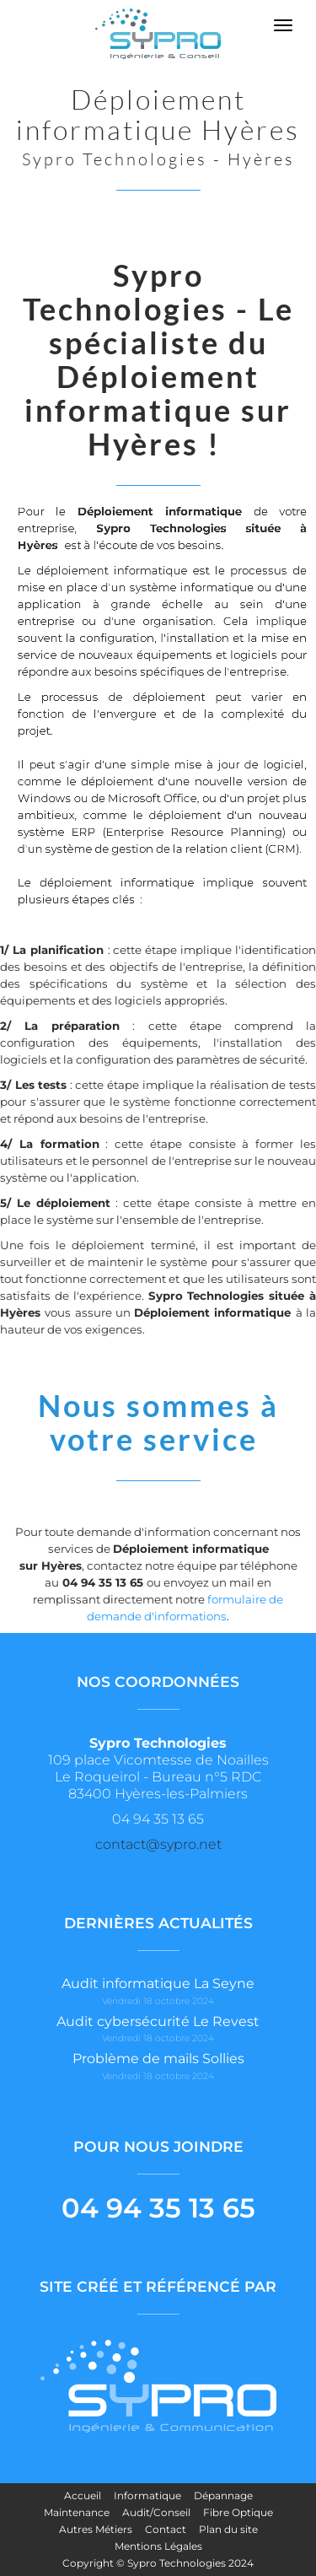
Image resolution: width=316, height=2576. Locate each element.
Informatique (147, 2495)
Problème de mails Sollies (158, 2059)
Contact (165, 2529)
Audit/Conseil (156, 2512)
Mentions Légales (158, 2546)
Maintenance (77, 2512)
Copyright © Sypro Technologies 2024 (158, 2563)
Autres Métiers (95, 2529)
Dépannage (223, 2495)
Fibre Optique (238, 2512)
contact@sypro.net (158, 1844)
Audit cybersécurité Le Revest (158, 2021)
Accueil (82, 2495)
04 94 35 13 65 (158, 2207)
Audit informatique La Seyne (158, 1983)
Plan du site (228, 2529)
